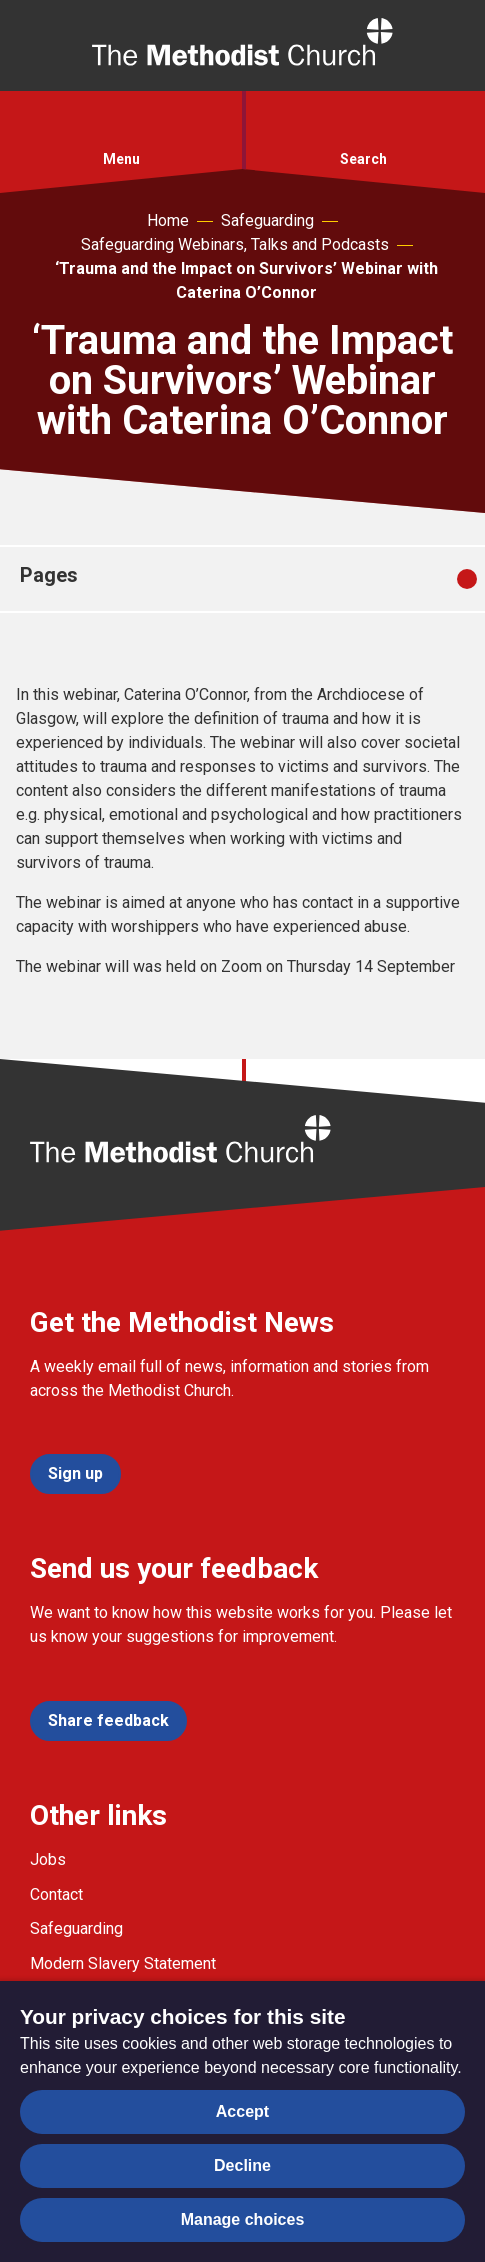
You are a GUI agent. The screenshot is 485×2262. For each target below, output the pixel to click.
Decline (242, 2165)
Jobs (48, 1859)
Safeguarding (267, 220)
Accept (242, 2111)
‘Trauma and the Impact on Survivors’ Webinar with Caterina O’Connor (246, 280)
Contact (56, 1894)
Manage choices (243, 2219)
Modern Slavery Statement (123, 1963)
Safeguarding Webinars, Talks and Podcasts (235, 244)
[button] (121, 127)
